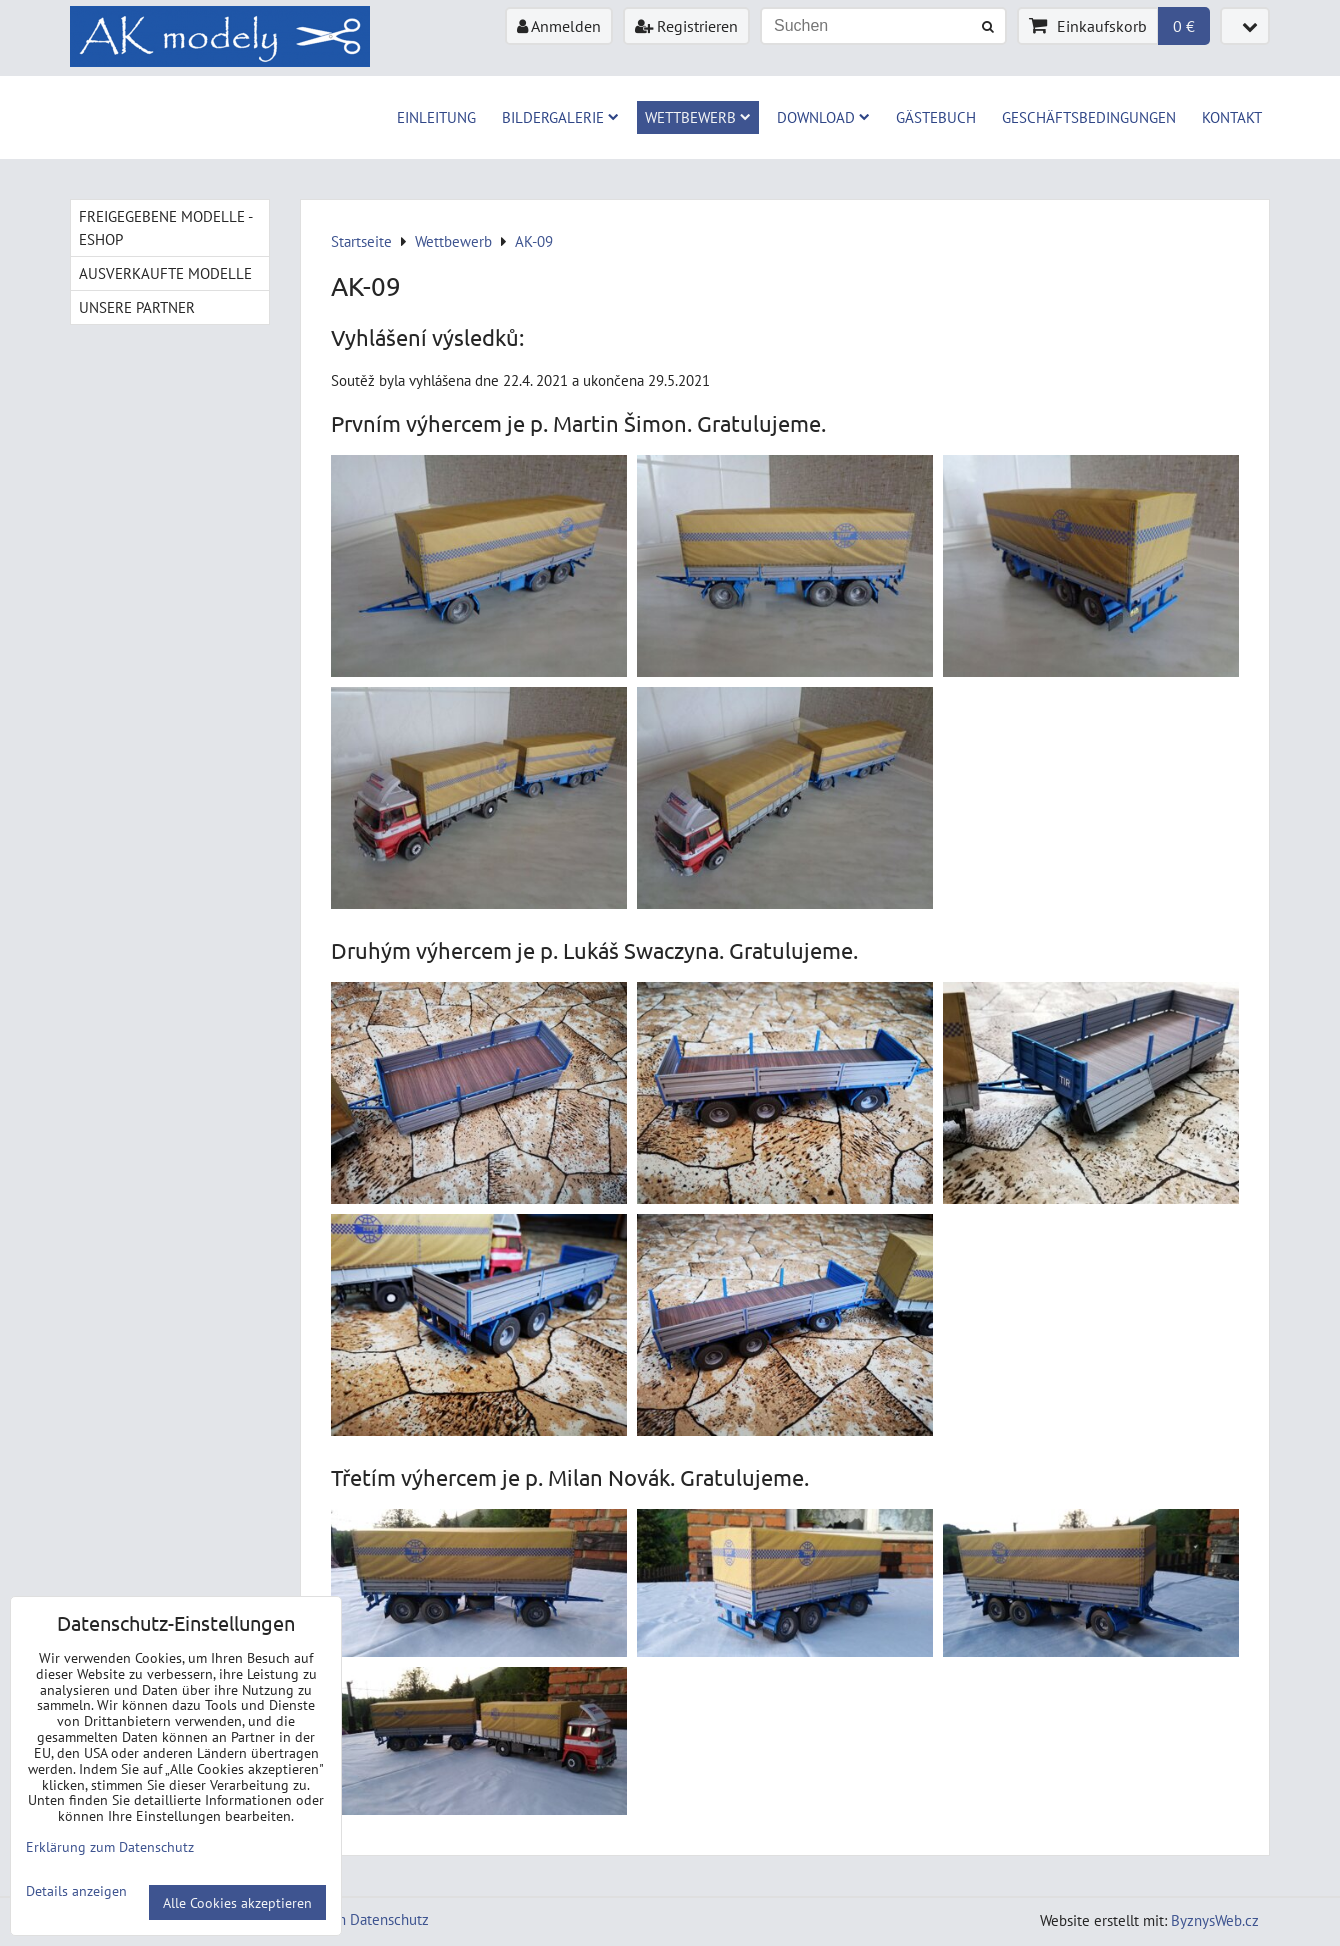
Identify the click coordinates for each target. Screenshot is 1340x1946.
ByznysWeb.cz (1215, 1920)
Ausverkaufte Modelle (165, 273)
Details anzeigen (76, 1891)
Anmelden (559, 26)
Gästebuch (936, 117)
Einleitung (436, 117)
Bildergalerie (560, 117)
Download (823, 117)
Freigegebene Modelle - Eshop (166, 227)
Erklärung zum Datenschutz (342, 1919)
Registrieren (686, 26)
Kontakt (1232, 117)
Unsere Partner (137, 307)
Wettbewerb (698, 117)
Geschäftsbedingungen (1089, 117)
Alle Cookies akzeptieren (237, 1902)
